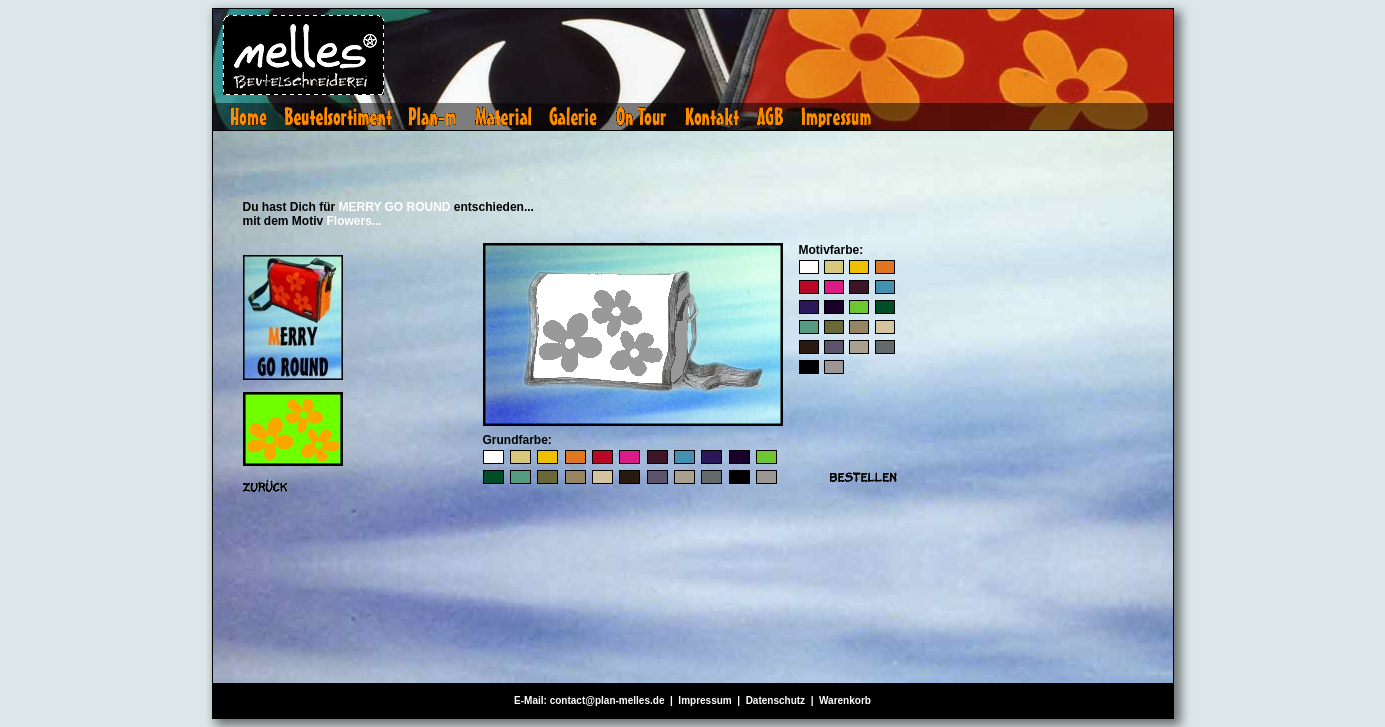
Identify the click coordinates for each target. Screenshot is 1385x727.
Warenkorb (845, 700)
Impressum (704, 700)
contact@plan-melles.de (607, 700)
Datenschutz (775, 700)
